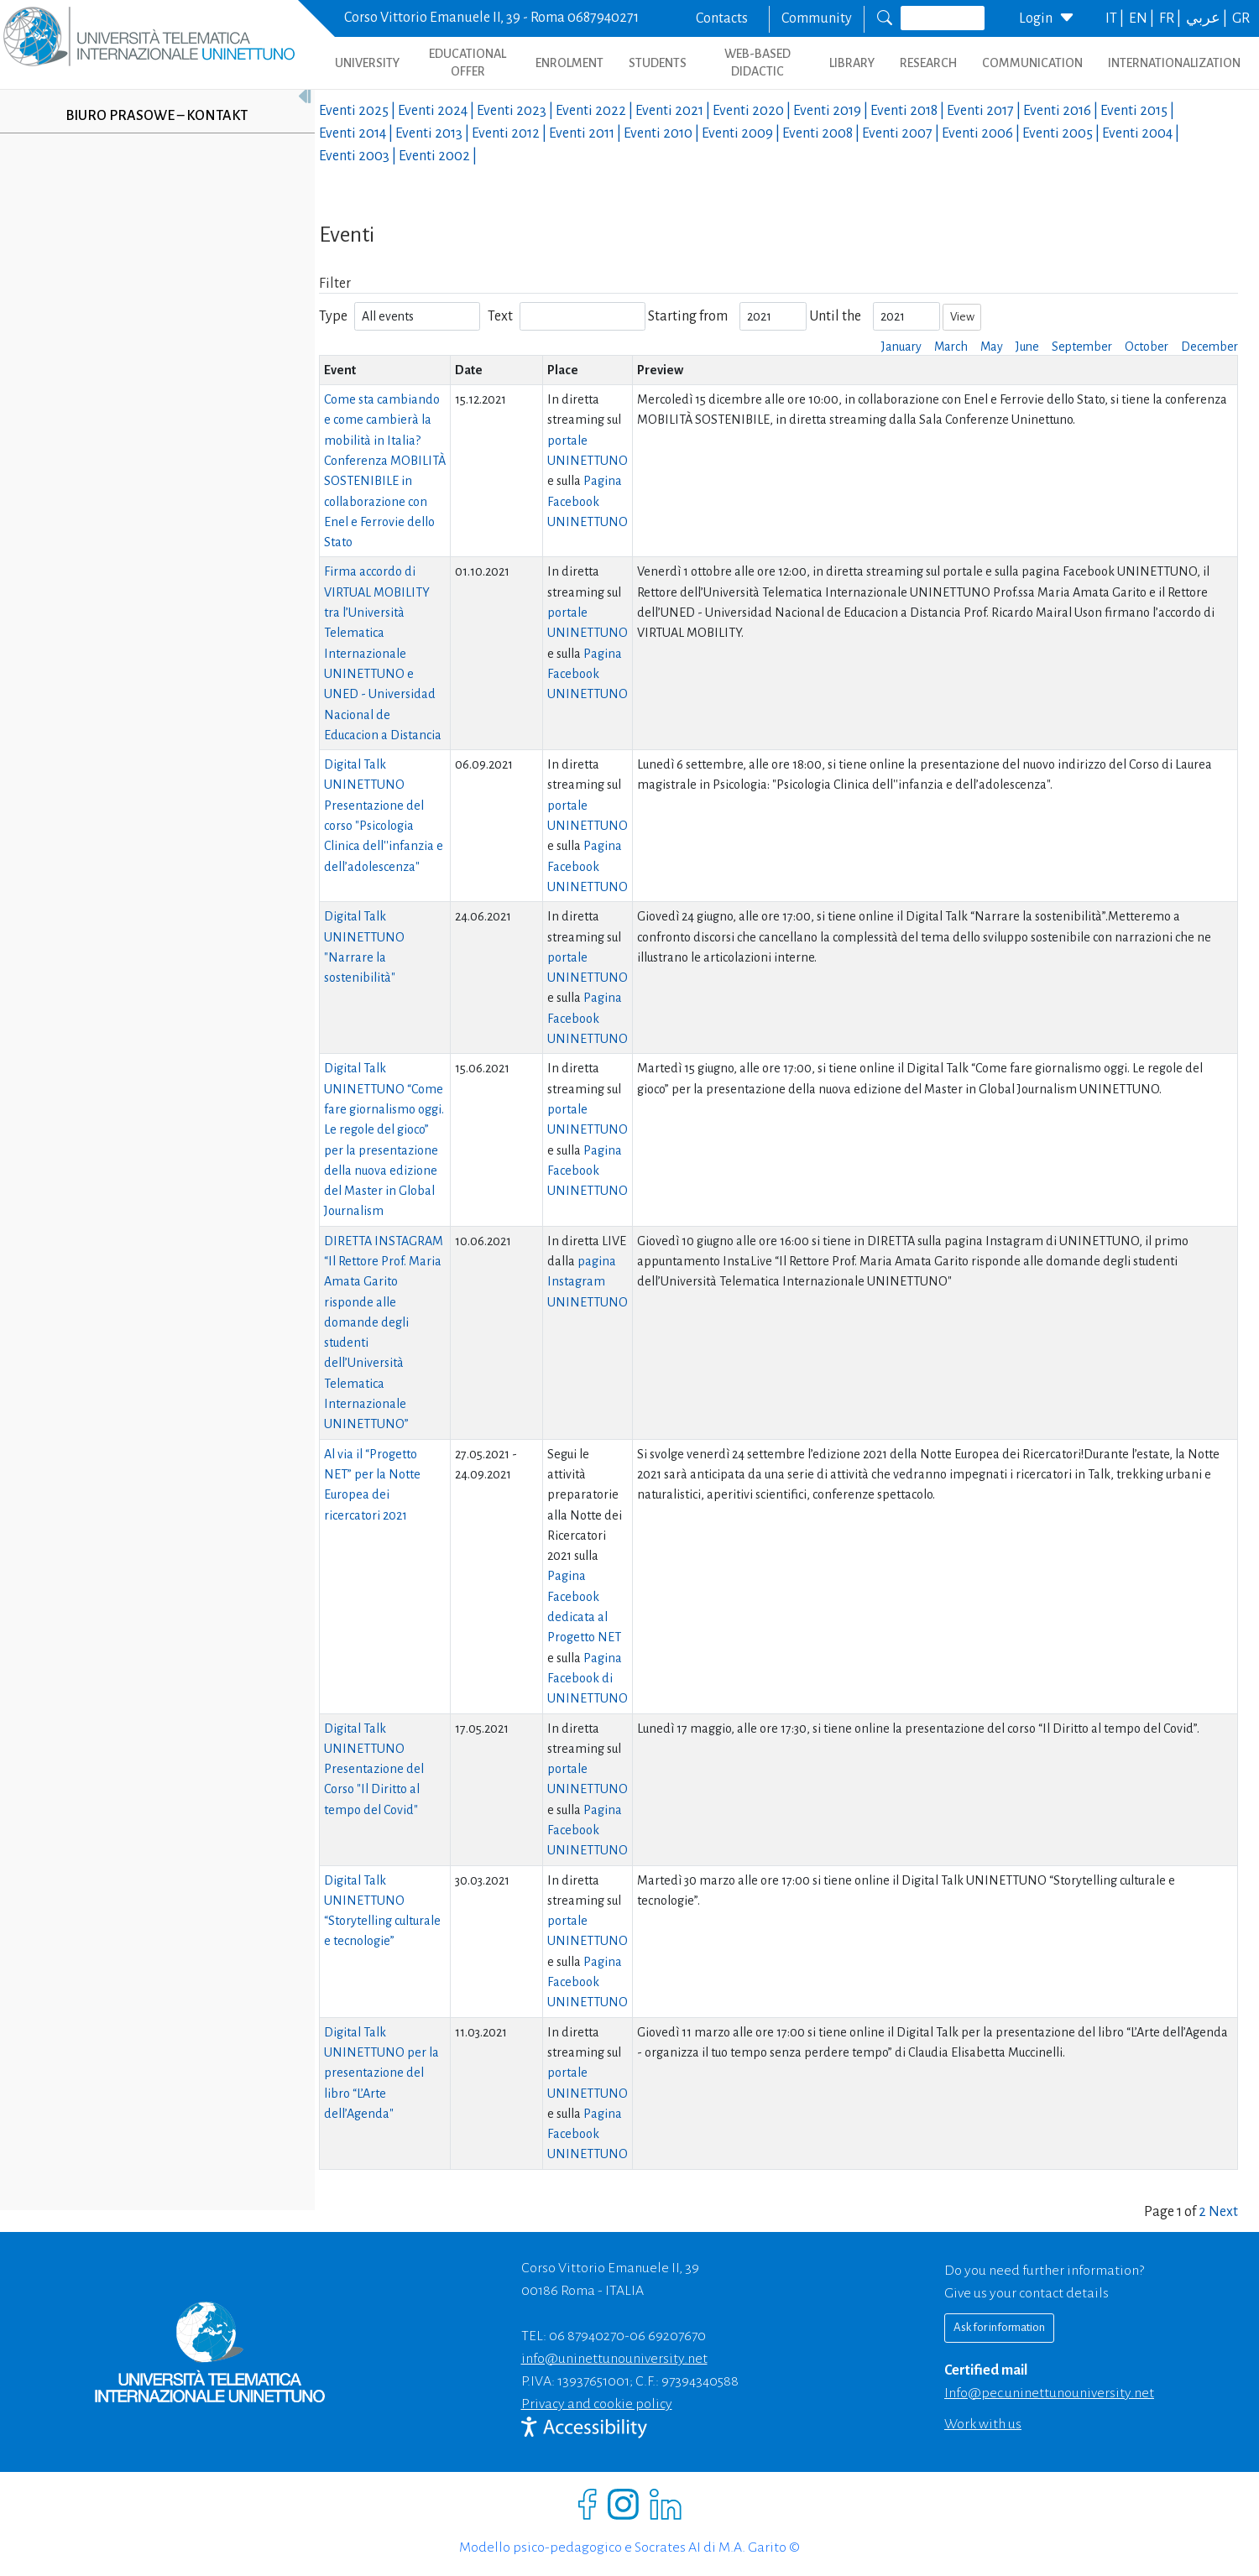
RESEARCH (928, 63)
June (1027, 346)
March (951, 346)
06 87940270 (586, 2336)
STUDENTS (658, 63)
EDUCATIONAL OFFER (467, 62)
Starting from (688, 316)
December (1209, 346)
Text (500, 316)
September (1082, 346)
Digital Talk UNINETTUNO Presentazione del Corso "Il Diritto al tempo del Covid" (374, 1769)
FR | (1171, 18)
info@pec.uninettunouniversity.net (1049, 2393)
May (991, 346)
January (901, 346)
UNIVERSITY (367, 63)
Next (1223, 2211)
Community (816, 18)
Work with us (982, 2424)
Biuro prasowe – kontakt (156, 115)
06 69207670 (668, 2336)
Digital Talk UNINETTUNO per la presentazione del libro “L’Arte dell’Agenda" (381, 2073)
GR (1241, 18)
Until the (835, 316)
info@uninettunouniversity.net (614, 2358)
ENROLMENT (569, 63)
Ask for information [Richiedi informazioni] (999, 2327)
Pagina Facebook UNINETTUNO (587, 501)
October (1146, 346)
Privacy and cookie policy (596, 2404)
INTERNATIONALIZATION (1174, 63)
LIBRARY (852, 63)
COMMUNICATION (1032, 63)
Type (333, 316)
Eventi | (358, 110)
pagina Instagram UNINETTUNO (587, 1281)
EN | (1143, 18)
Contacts (722, 18)
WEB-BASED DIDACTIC (757, 62)
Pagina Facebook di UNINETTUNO (587, 1678)
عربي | (1208, 18)
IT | (1115, 18)
